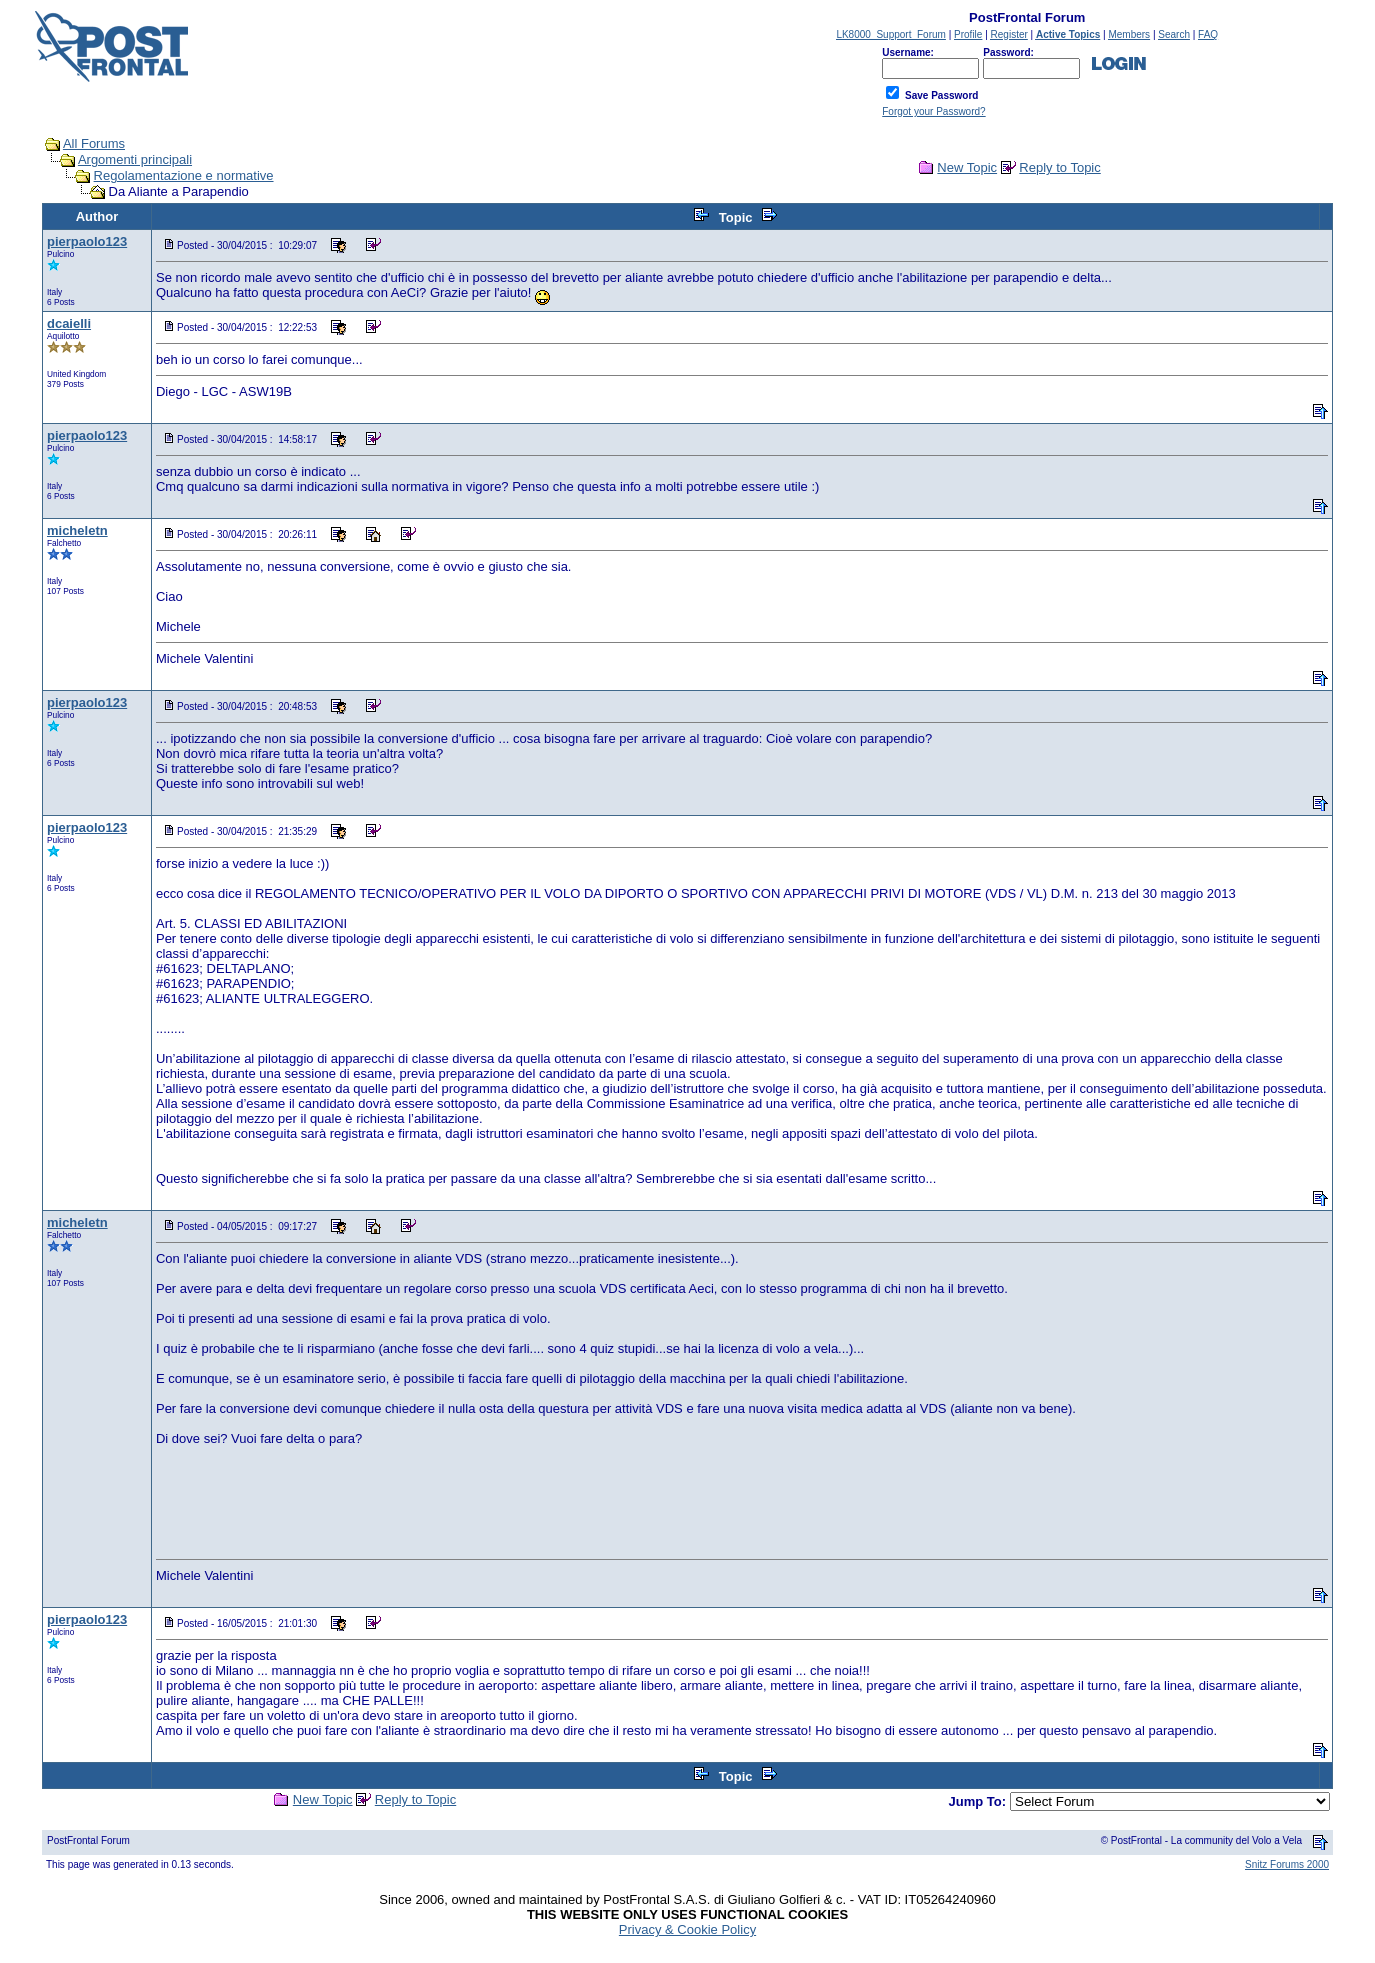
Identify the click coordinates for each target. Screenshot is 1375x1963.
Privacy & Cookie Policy (687, 1929)
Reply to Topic (1059, 167)
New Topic (967, 167)
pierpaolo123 (87, 241)
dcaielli (69, 323)
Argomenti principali (135, 159)
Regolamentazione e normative (184, 175)
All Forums (94, 143)
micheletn (77, 530)
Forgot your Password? (933, 111)
